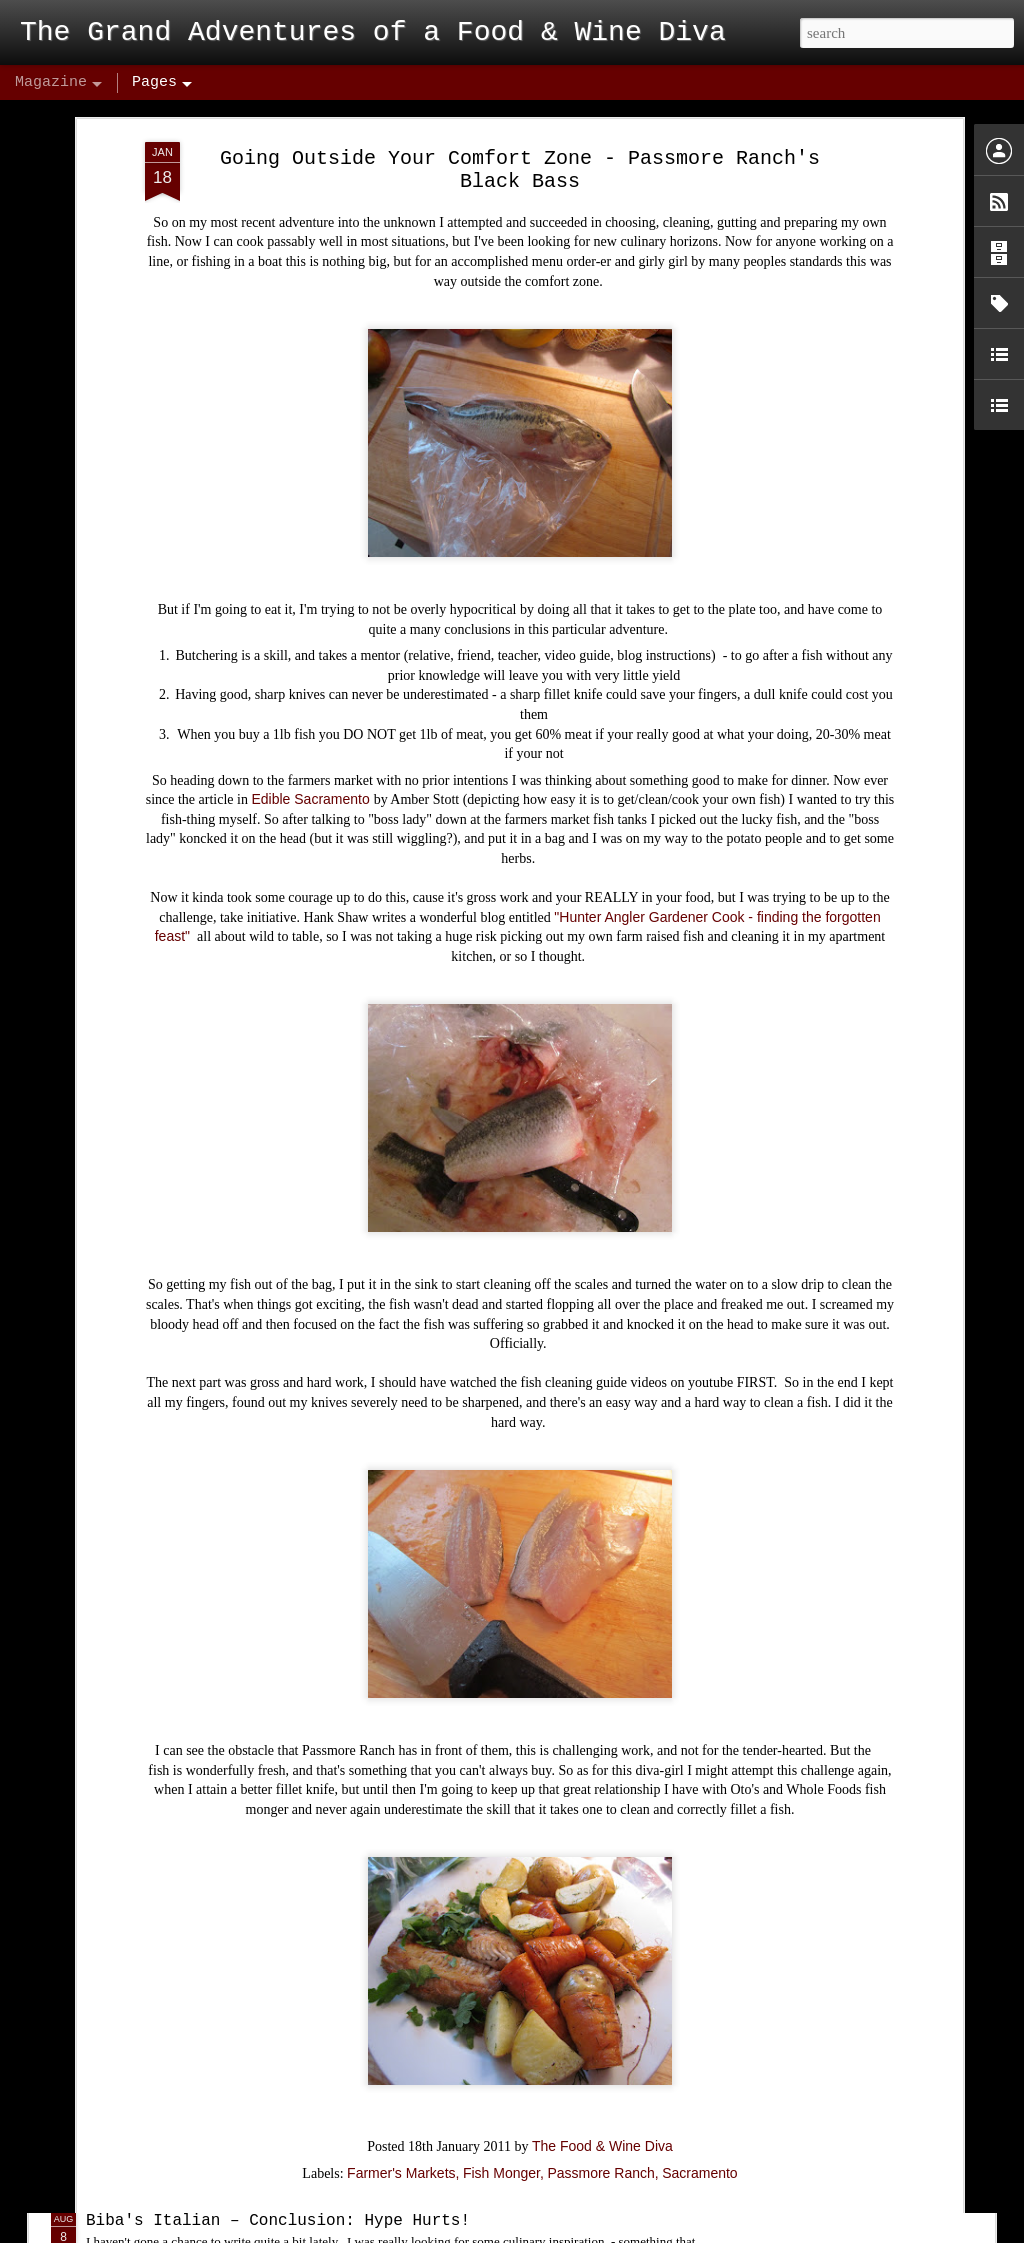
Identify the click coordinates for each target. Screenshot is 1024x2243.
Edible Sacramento (312, 643)
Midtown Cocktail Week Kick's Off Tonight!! (287, 1993)
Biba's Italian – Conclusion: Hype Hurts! (278, 2221)
